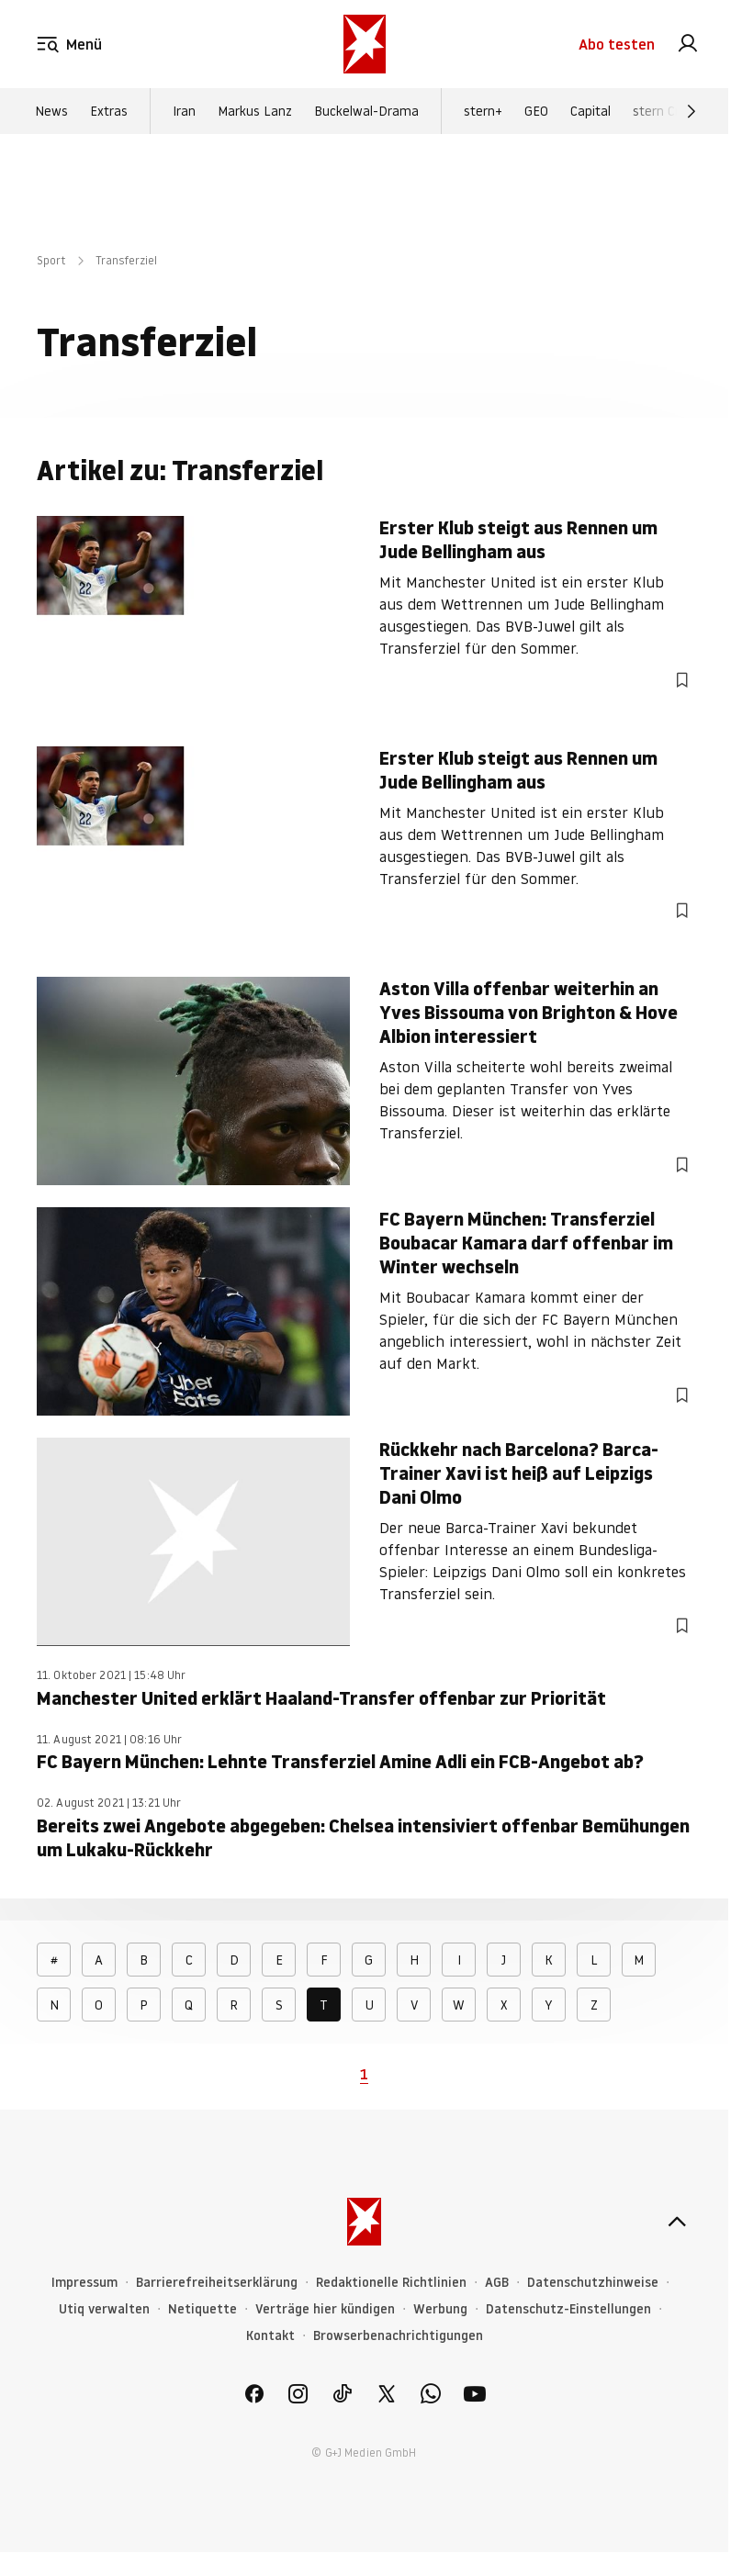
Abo (617, 44)
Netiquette (202, 2309)
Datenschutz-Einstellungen (568, 2309)
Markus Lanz (255, 111)
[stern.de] (364, 44)
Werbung (440, 2309)
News (51, 111)
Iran (184, 111)
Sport (51, 260)
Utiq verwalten (104, 2309)
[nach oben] (676, 2221)
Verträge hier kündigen (325, 2309)
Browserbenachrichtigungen (398, 2336)
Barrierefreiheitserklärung (217, 2282)
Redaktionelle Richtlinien (391, 2282)
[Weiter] (691, 111)
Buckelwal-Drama (366, 111)
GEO (536, 111)
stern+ (483, 111)
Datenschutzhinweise (592, 2282)
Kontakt (270, 2336)
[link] (687, 44)
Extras (109, 111)
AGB (497, 2282)
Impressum (84, 2282)
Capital (590, 111)
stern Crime (667, 111)
